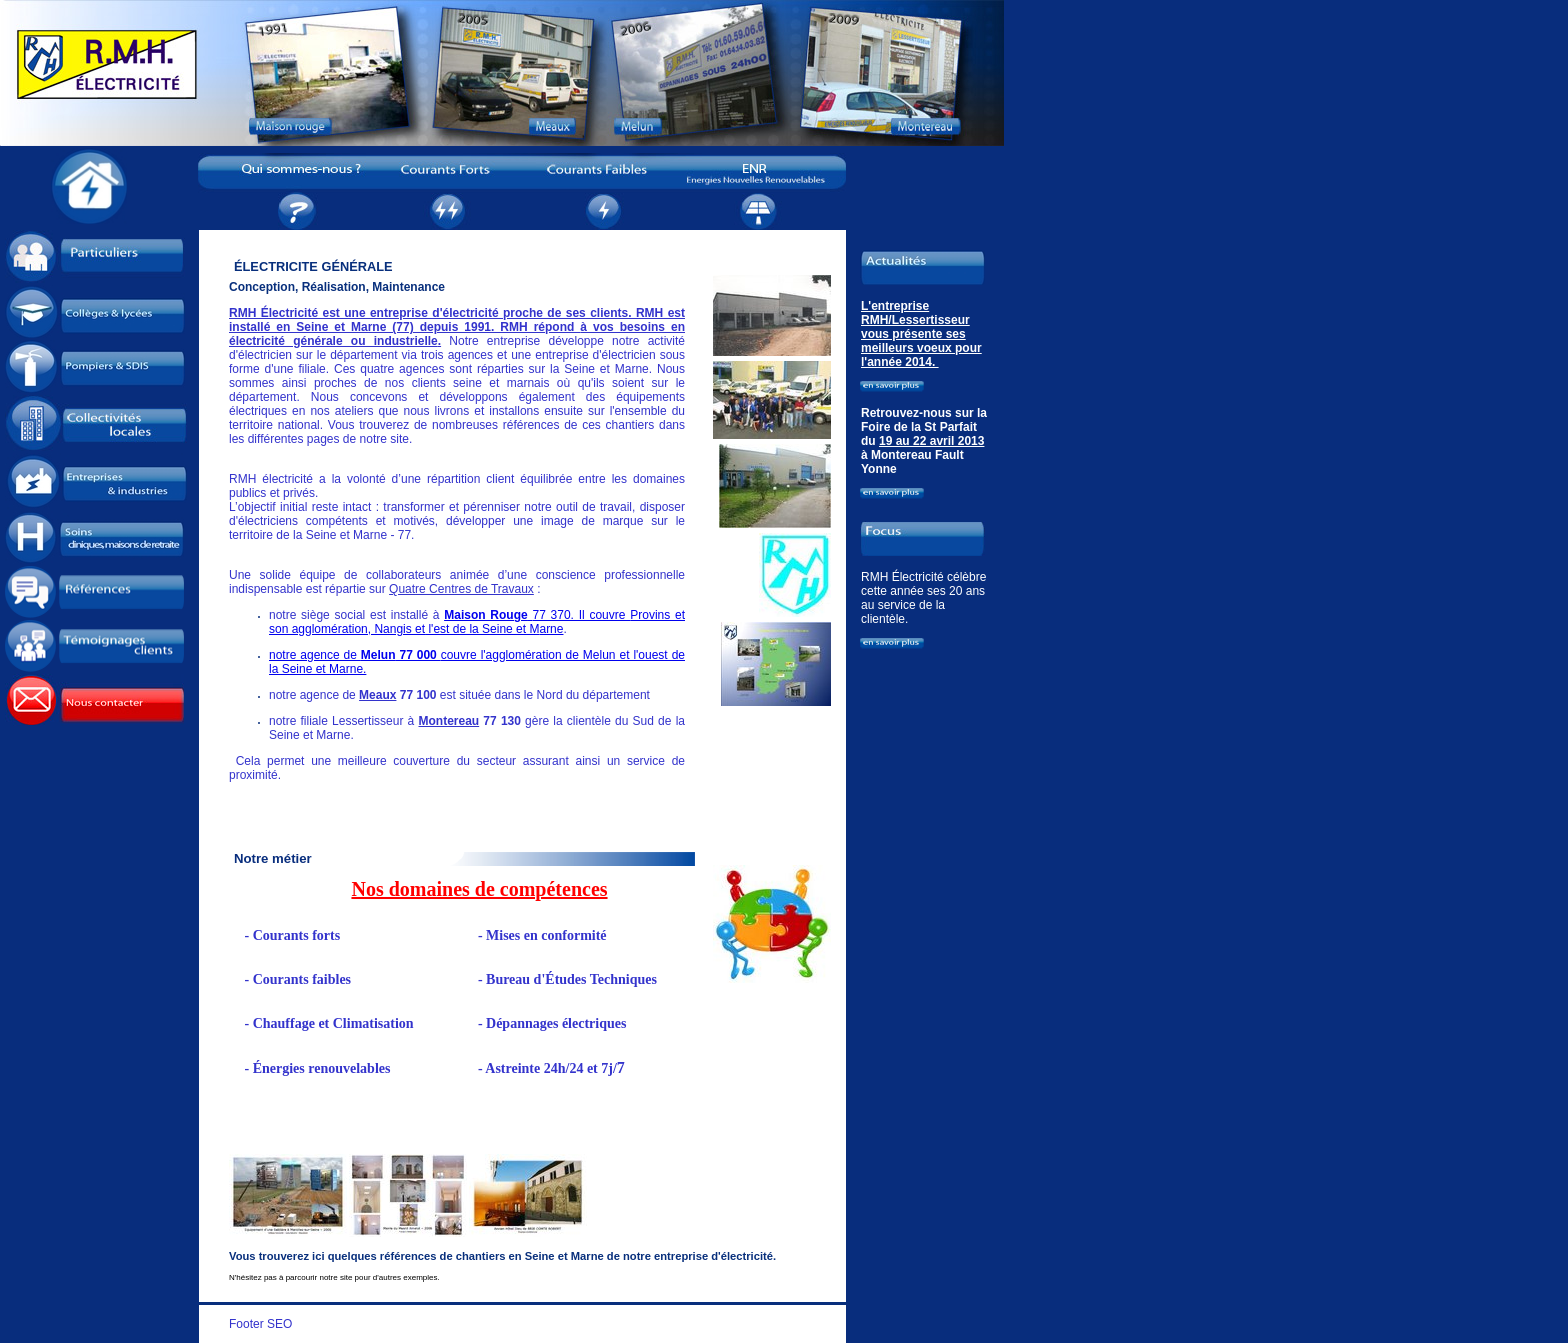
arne (551, 629)
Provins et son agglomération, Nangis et (477, 622)
